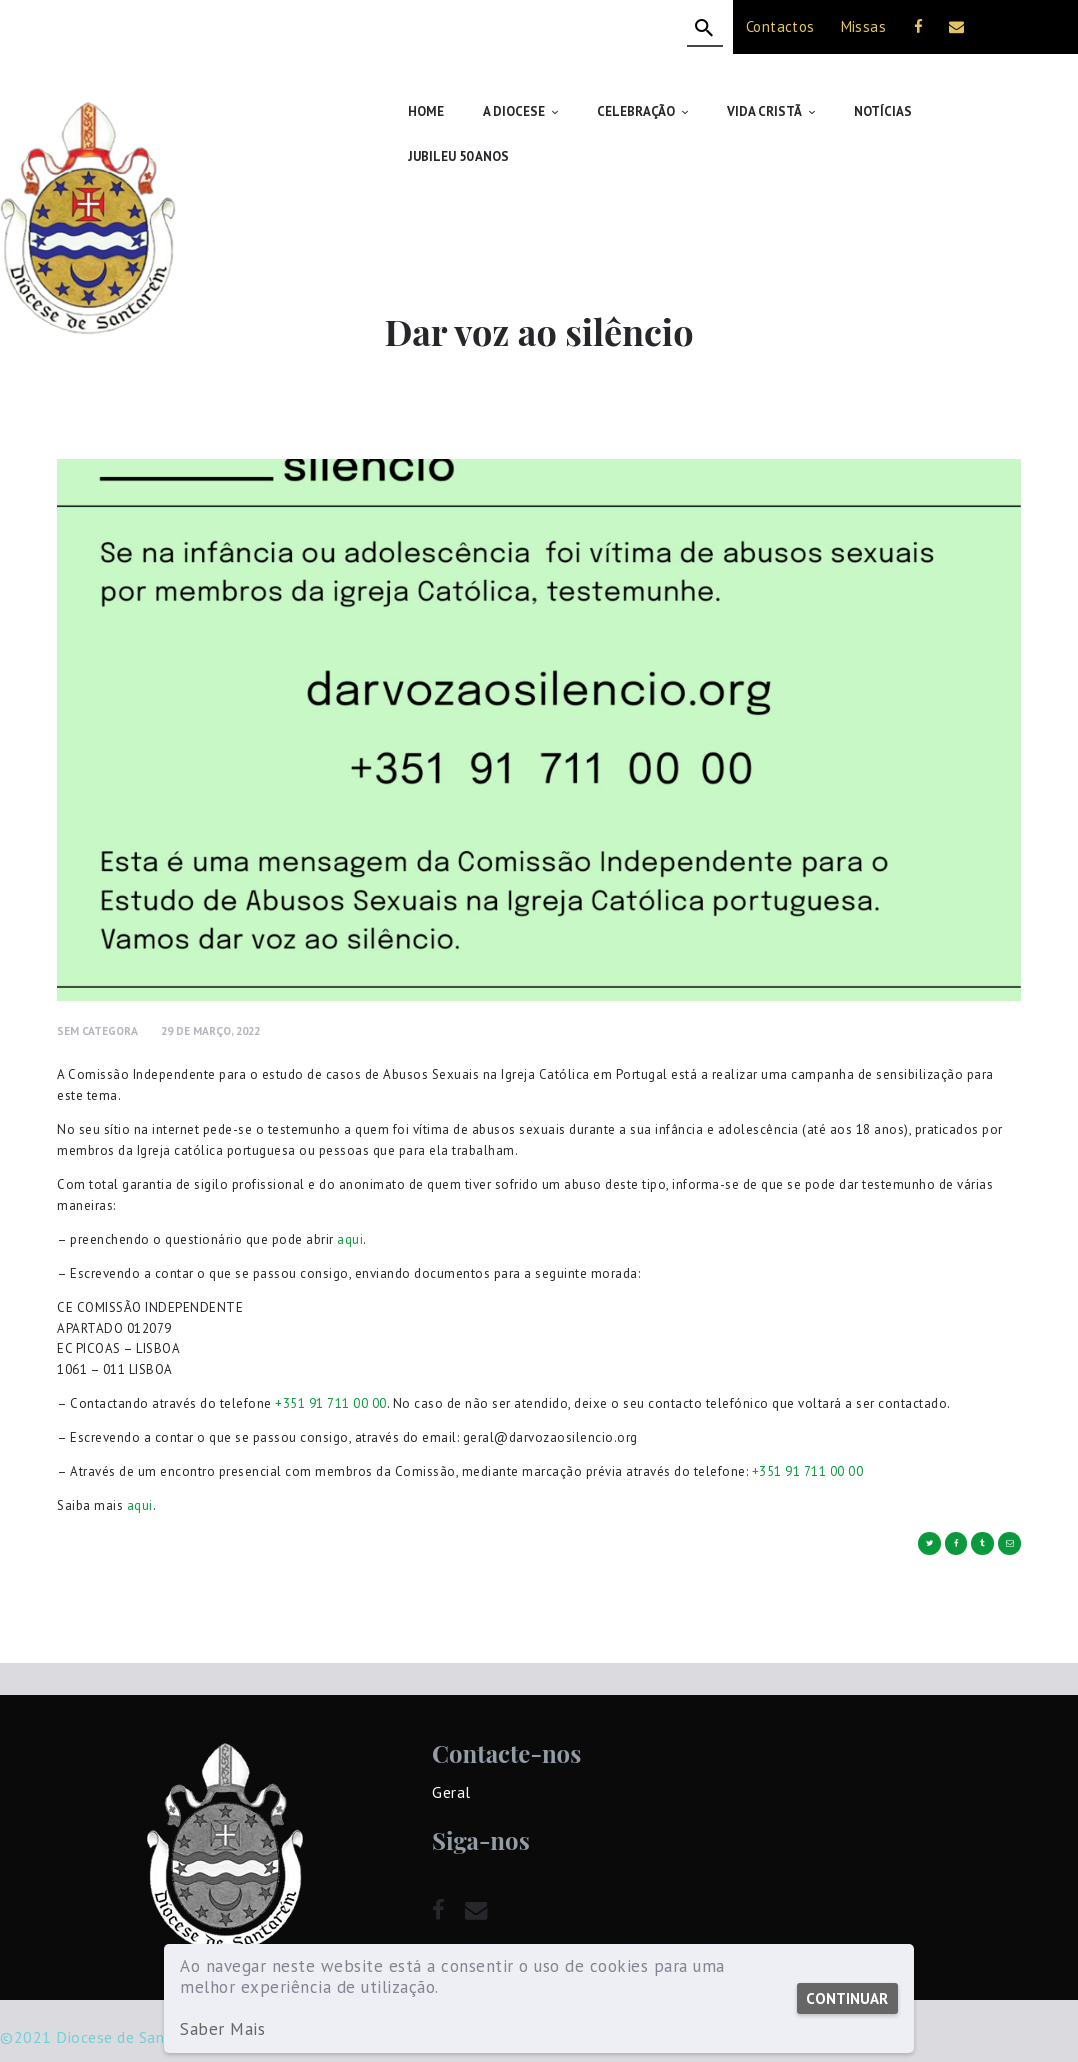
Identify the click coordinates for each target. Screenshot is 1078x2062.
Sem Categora (97, 985)
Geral (451, 1747)
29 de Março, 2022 (210, 985)
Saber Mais (222, 2029)
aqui (350, 1194)
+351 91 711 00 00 (331, 1358)
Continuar (846, 1998)
